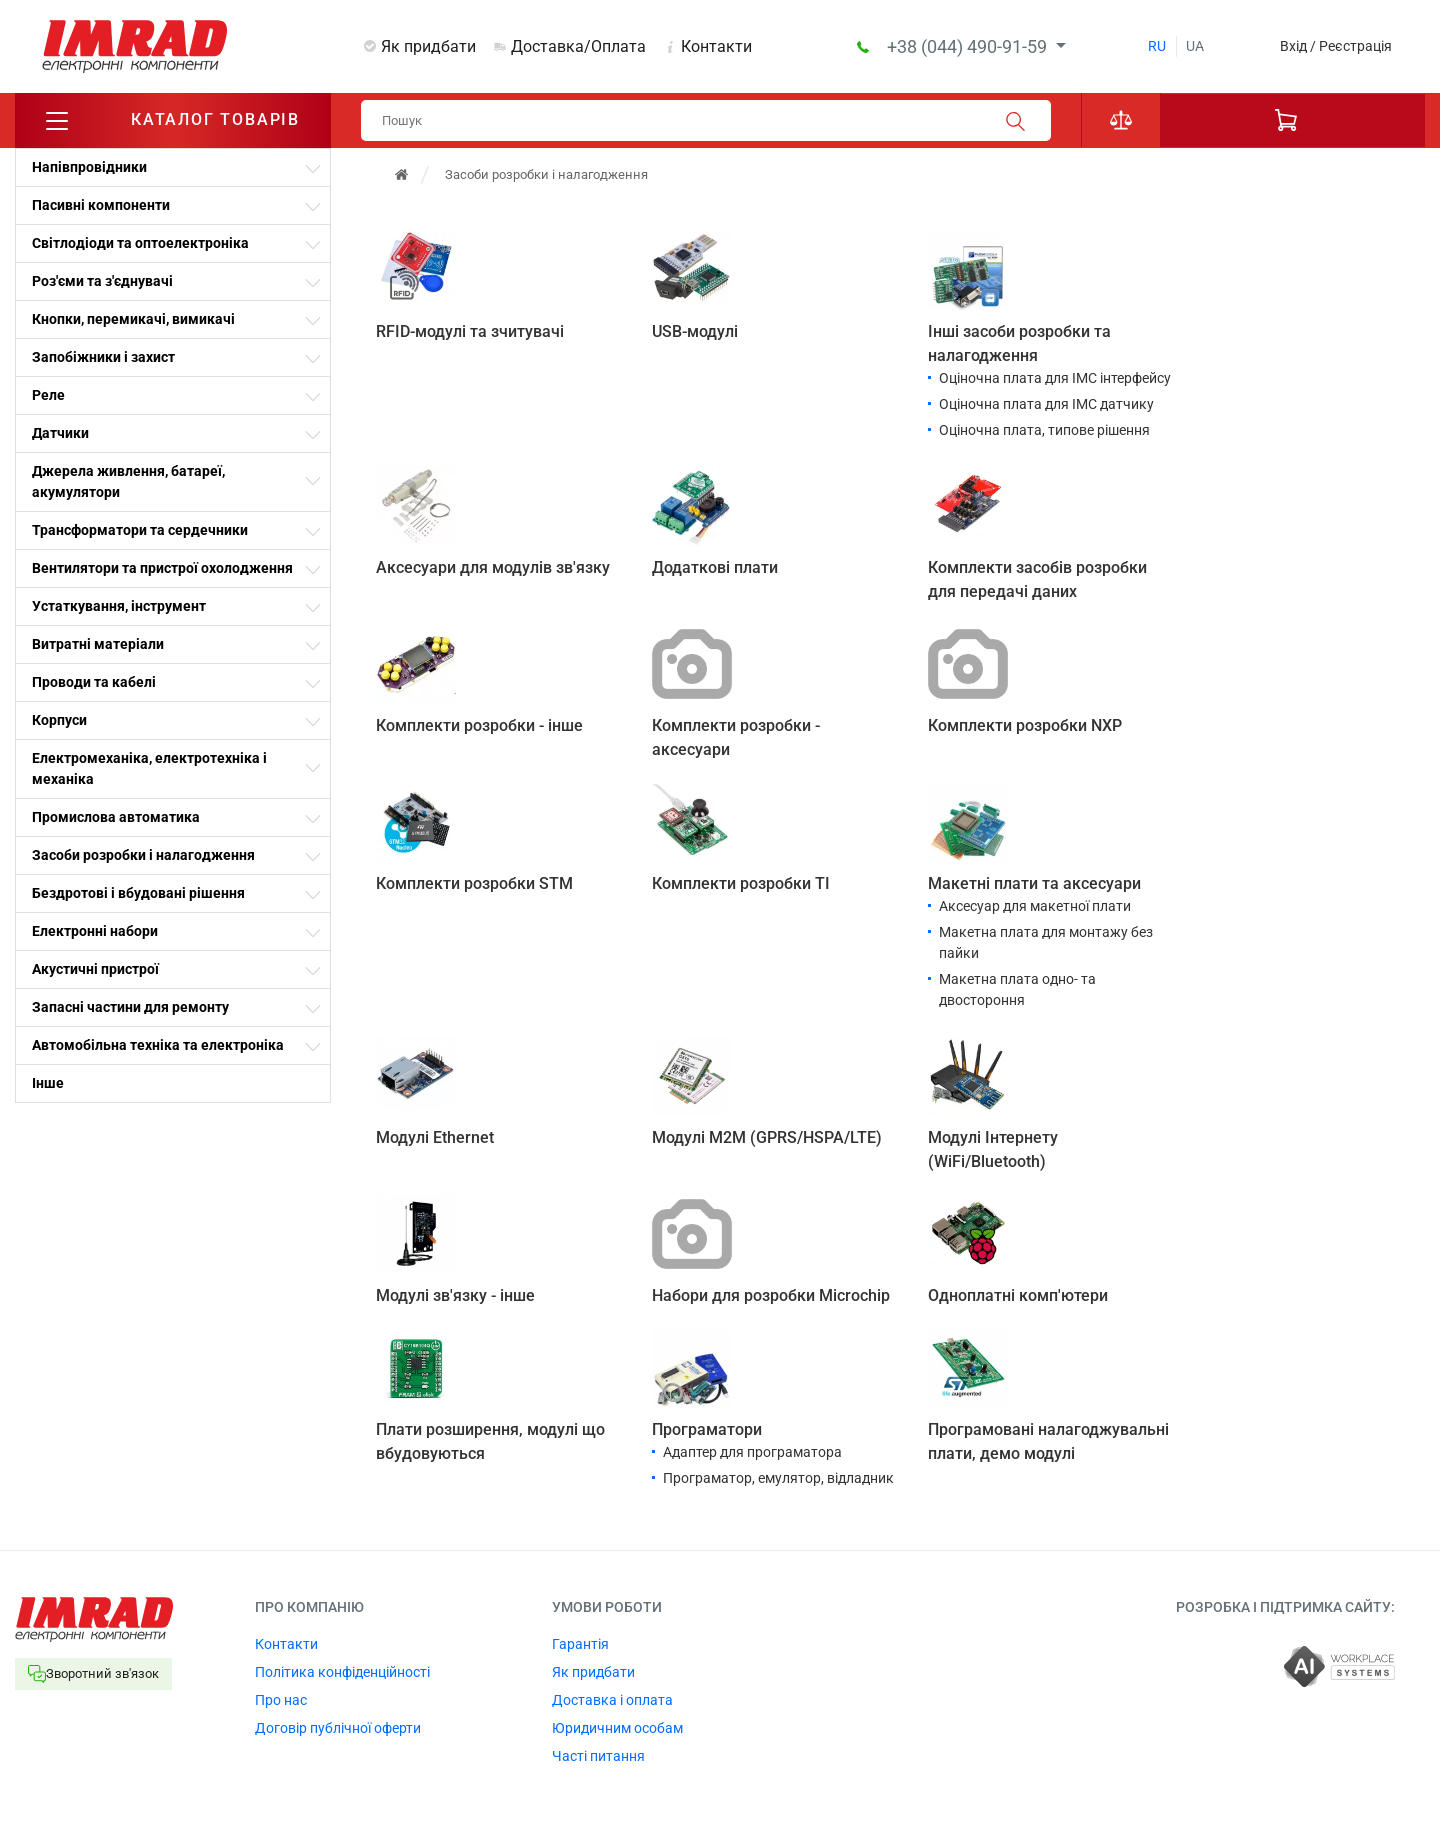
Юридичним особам (617, 1728)
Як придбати (428, 46)
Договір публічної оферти (338, 1728)
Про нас (281, 1700)
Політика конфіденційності (342, 1672)
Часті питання (598, 1756)
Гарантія (580, 1644)
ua (1195, 46)
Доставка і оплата (612, 1700)
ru (1157, 46)
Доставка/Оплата (578, 46)
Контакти (716, 46)
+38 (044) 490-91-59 (969, 46)
